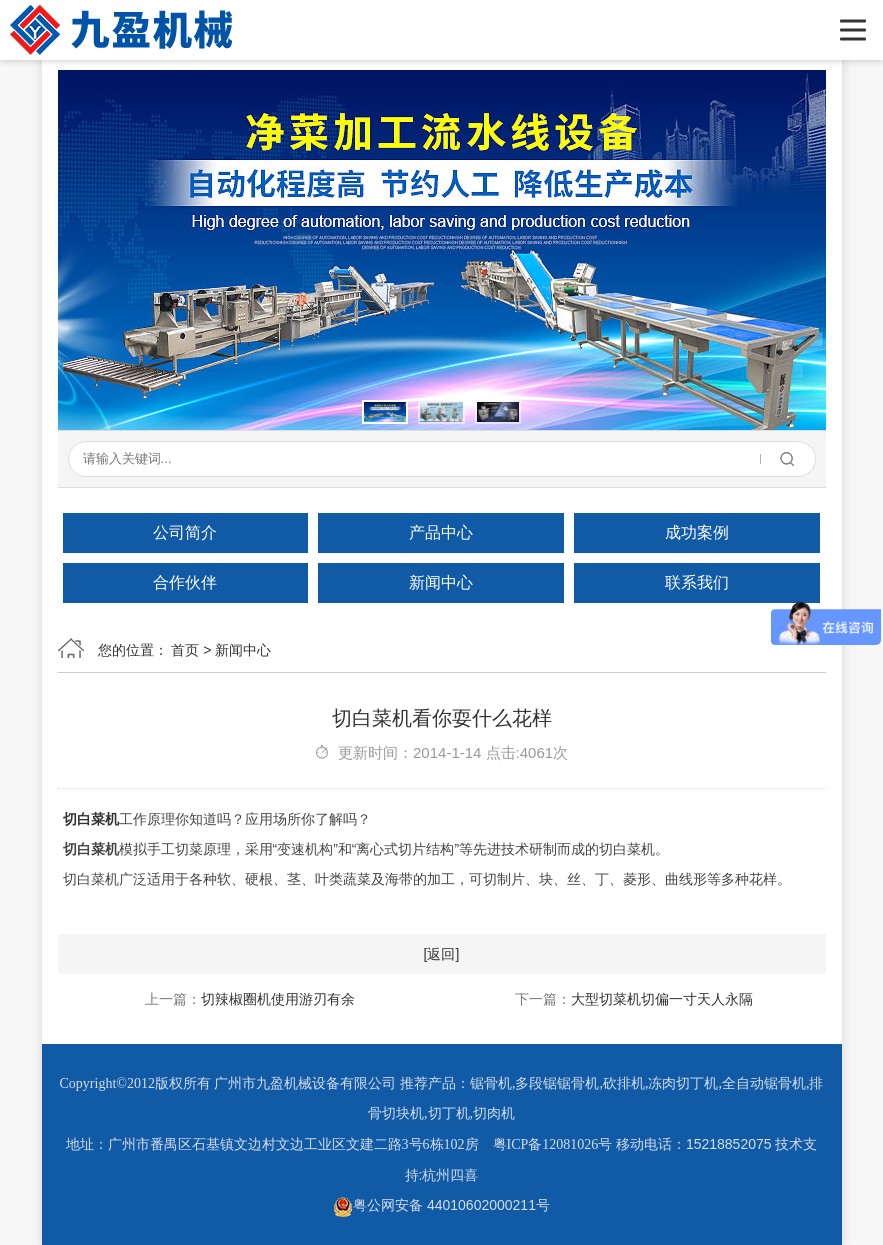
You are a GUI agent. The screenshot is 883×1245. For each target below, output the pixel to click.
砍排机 (624, 1083)
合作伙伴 (185, 582)
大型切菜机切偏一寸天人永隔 (662, 999)
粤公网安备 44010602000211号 (441, 1205)
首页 (185, 650)
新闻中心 (441, 582)
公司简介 (185, 532)
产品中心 (441, 532)
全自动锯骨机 (764, 1083)
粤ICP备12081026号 (553, 1144)
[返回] (442, 954)
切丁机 (449, 1113)
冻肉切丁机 (683, 1083)
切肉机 (494, 1113)
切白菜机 (91, 819)
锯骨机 (491, 1083)
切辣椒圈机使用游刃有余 (278, 999)
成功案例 (697, 532)
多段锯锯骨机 (557, 1083)
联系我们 (697, 582)
